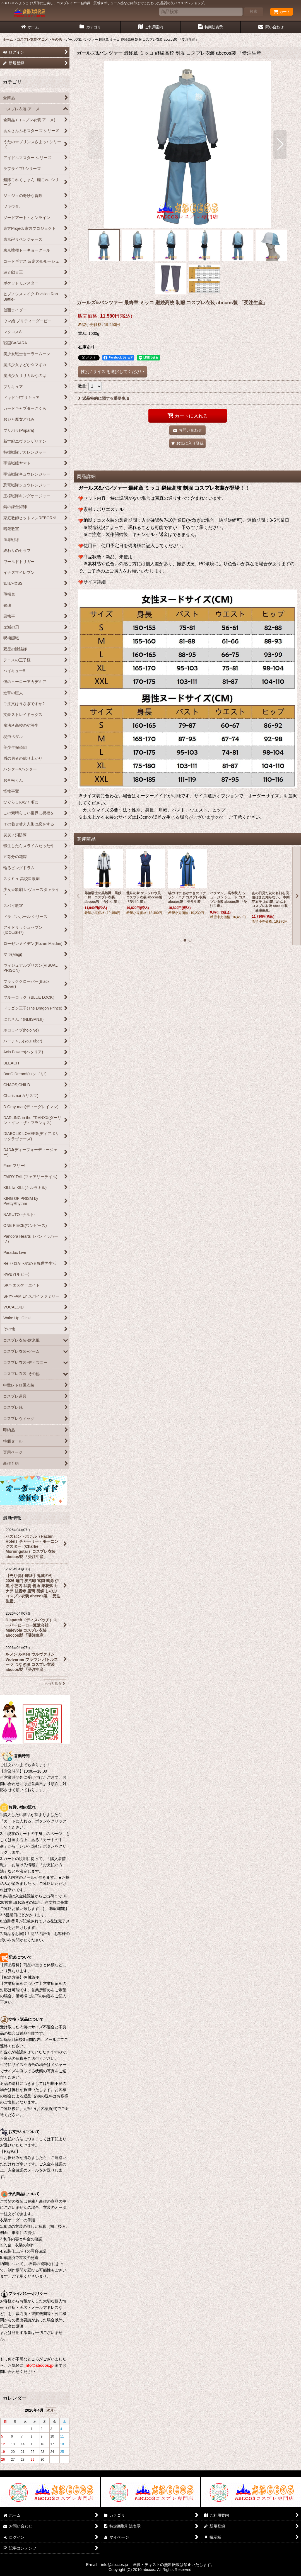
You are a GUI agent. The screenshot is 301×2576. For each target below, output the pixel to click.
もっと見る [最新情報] (55, 1683)
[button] (95, 144)
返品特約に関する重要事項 (103, 398)
